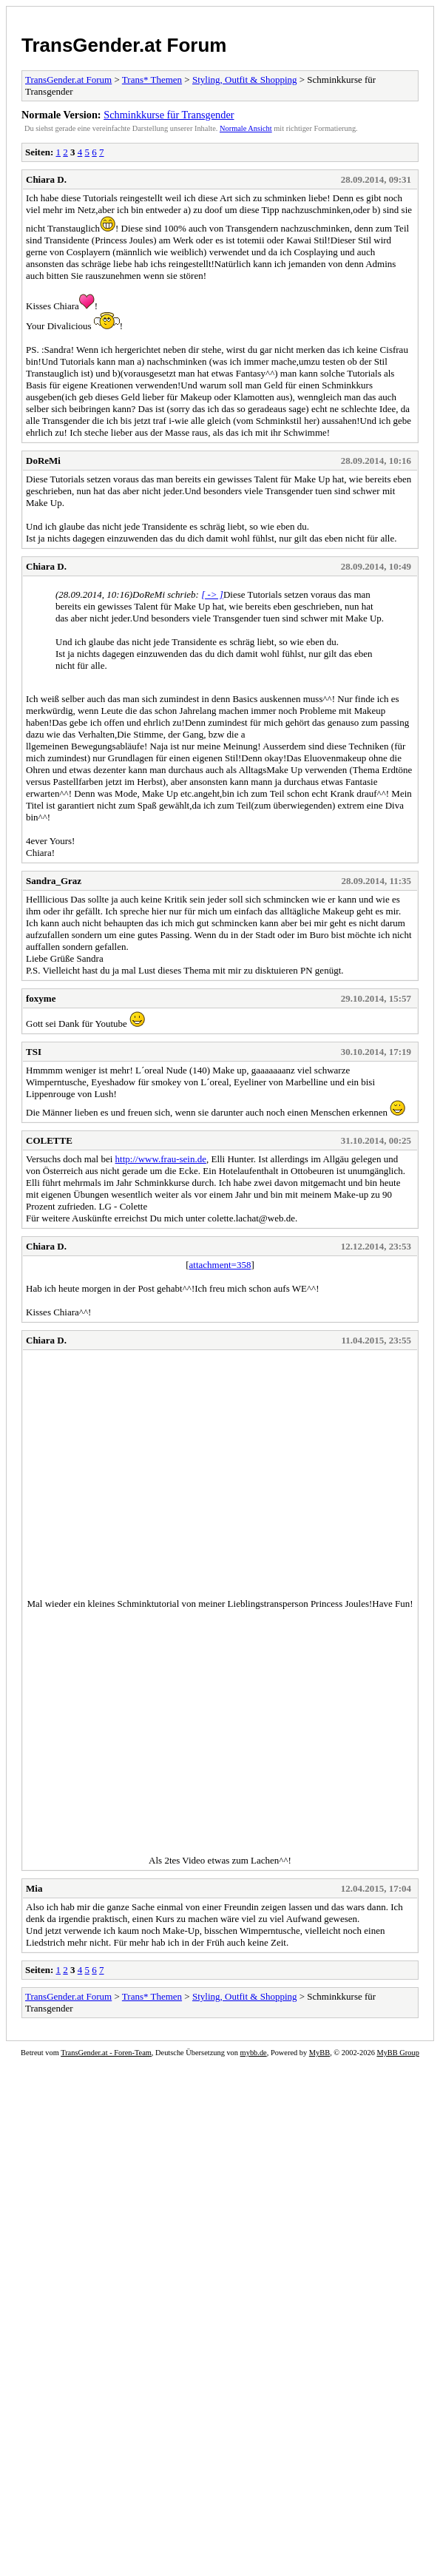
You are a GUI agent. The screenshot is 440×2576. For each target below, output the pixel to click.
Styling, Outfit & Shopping (244, 79)
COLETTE (49, 1140)
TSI (33, 1051)
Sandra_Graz (53, 880)
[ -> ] (212, 594)
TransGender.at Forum (123, 45)
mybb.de (253, 2053)
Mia (34, 1888)
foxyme (40, 998)
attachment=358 (220, 1264)
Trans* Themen (152, 79)
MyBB (319, 2053)
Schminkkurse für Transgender (169, 115)
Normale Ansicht (246, 128)
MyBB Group (397, 2053)
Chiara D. (46, 179)
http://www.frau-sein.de (160, 1158)
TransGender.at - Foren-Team (106, 2053)
